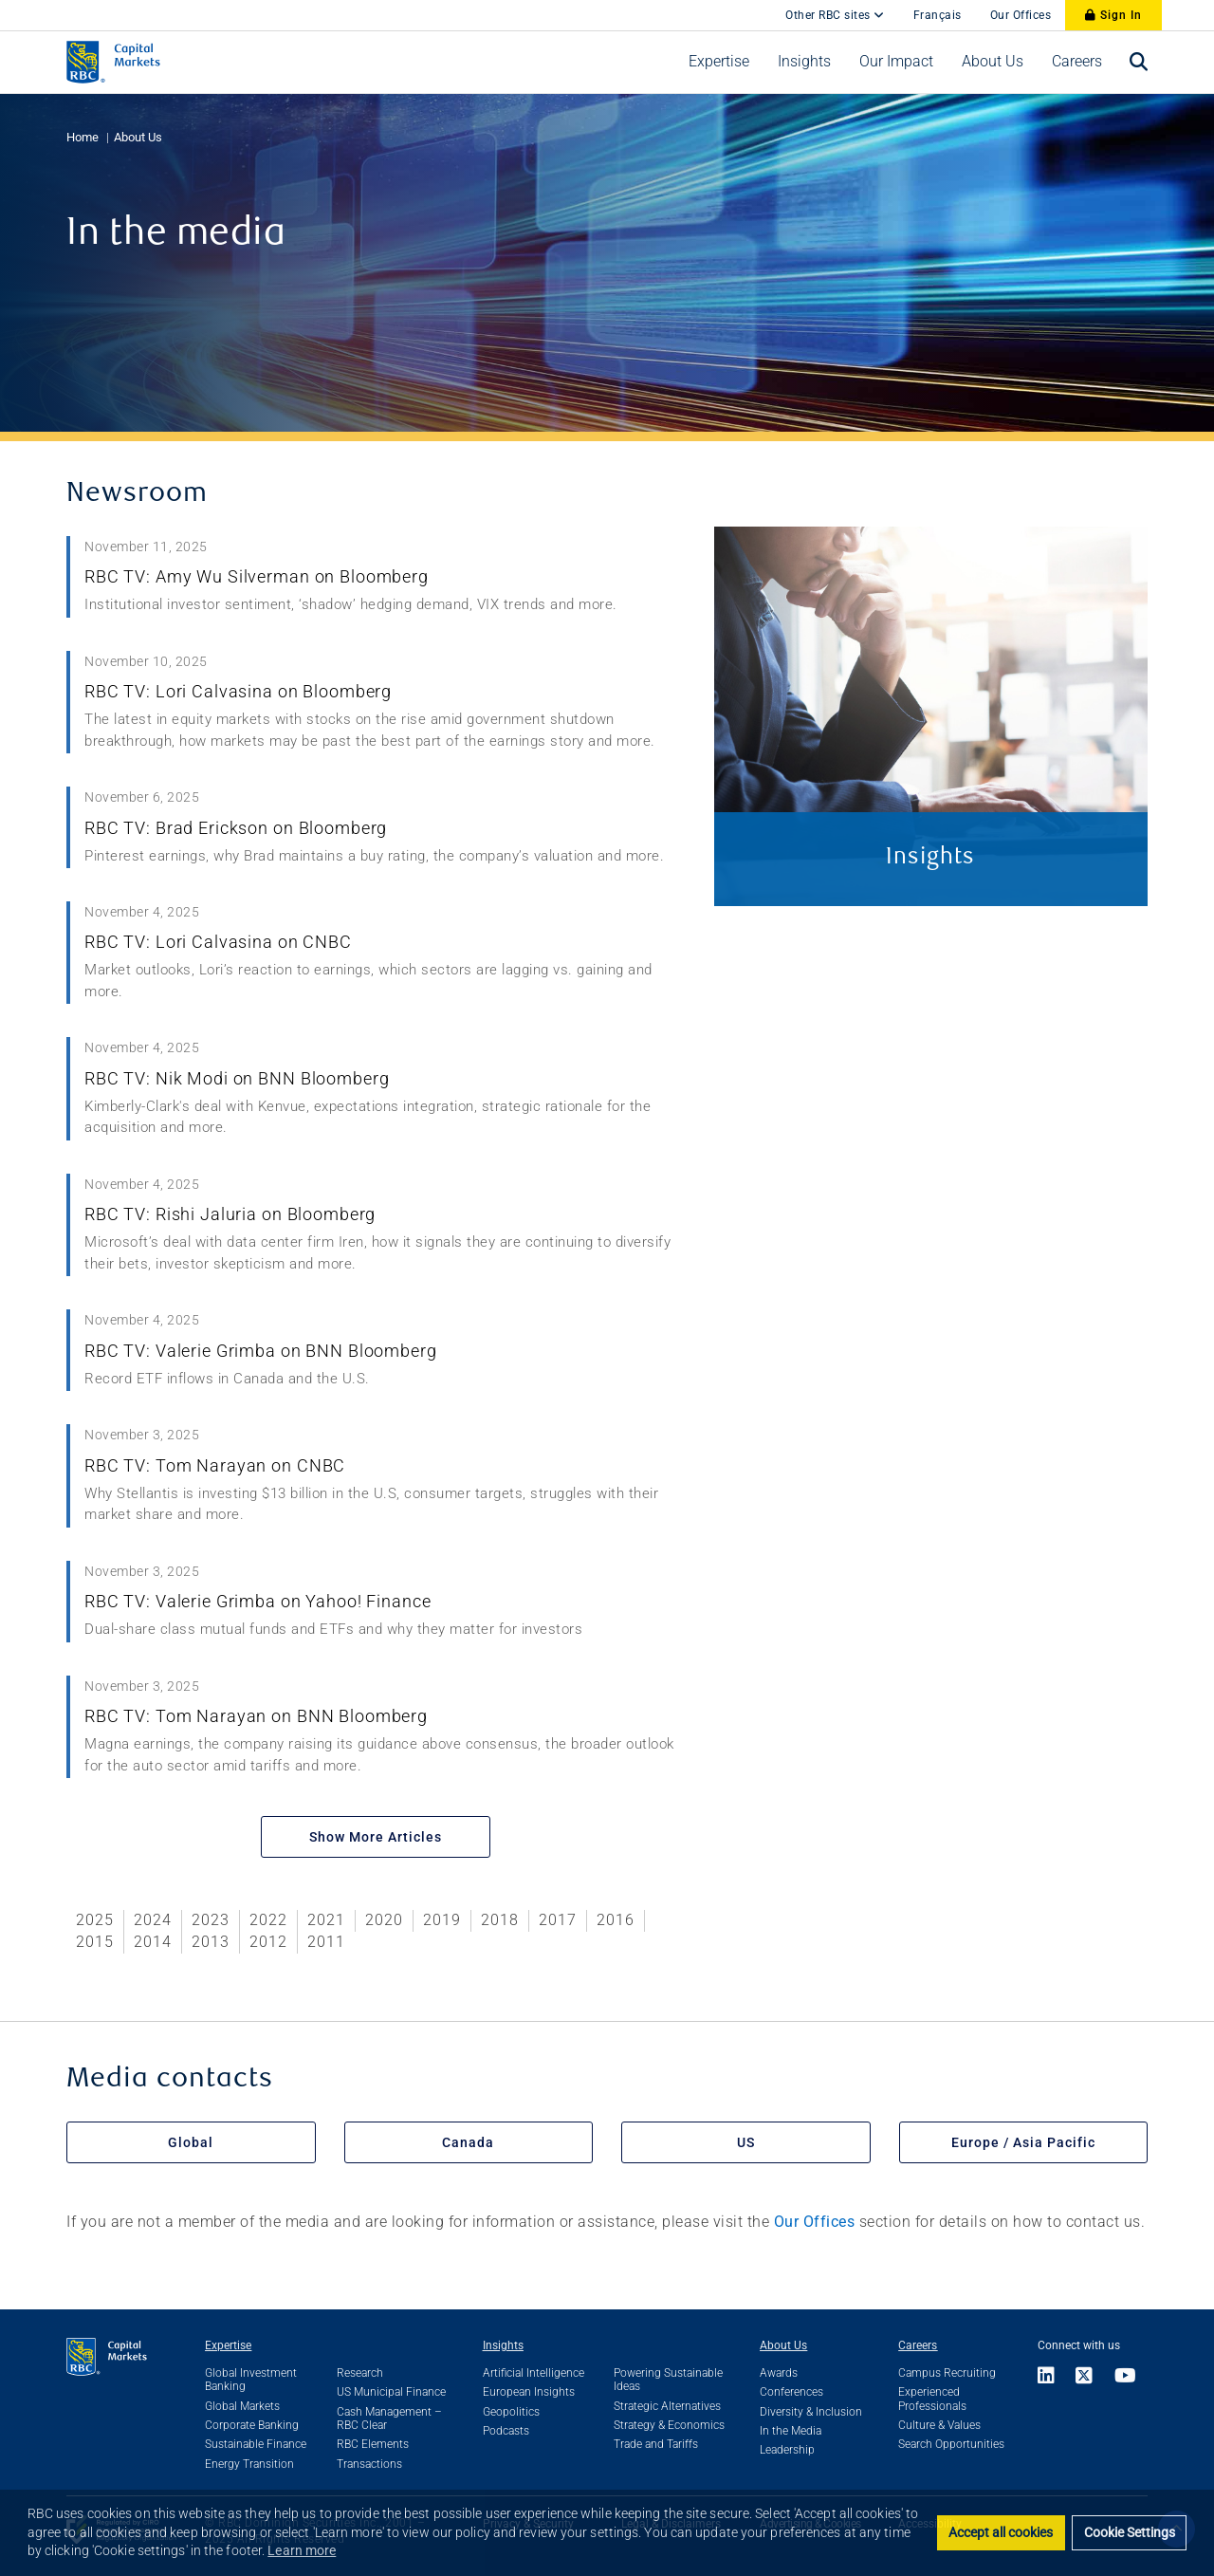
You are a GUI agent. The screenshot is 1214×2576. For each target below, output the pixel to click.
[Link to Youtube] (1126, 2377)
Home (82, 137)
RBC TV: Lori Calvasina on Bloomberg (238, 691)
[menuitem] (718, 61)
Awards (779, 2373)
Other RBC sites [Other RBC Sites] (835, 15)
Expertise (228, 2345)
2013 (211, 1942)
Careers (917, 2345)
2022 (268, 1920)
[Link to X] (1084, 2377)
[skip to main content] (757, 5)
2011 (326, 1942)
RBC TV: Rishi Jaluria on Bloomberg (230, 1214)
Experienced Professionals (932, 2398)
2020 (384, 1920)
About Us (138, 137)
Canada (468, 2142)
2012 (268, 1942)
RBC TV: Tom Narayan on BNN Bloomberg (256, 1716)
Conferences (791, 2392)
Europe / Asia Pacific (1023, 2142)
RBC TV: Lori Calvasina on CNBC (218, 942)
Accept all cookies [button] (1000, 2533)
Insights (503, 2345)
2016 (616, 1920)
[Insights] (804, 61)
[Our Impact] (896, 61)
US (746, 2142)
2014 (153, 1942)
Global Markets (242, 2406)
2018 (500, 1920)
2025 (95, 1920)
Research (360, 2373)
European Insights (529, 2392)
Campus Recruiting (947, 2373)
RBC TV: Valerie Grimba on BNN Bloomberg (260, 1351)
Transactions (369, 2464)
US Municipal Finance (391, 2392)
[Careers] (1077, 61)
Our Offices (1021, 15)
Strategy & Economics (669, 2425)
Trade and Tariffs (656, 2444)
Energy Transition (249, 2464)
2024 (153, 1920)
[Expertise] (718, 61)
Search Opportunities (951, 2444)
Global (190, 2142)
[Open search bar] (1139, 62)
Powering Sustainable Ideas (668, 2379)
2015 (95, 1942)
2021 (326, 1920)
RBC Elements (373, 2444)
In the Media (790, 2430)
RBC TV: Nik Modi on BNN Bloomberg (236, 1078)
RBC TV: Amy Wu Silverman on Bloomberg (256, 576)
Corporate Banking (252, 2425)
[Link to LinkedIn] (1052, 2377)
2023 (211, 1920)
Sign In (1113, 15)
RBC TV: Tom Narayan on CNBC (214, 1465)
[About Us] (992, 61)
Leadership (787, 2449)
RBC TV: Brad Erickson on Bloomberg (235, 828)
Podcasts (506, 2430)
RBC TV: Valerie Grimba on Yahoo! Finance (257, 1601)
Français (937, 15)
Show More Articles (375, 1836)
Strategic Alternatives (667, 2406)
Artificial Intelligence (533, 2373)
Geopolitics (511, 2411)
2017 (558, 1920)
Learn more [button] (301, 2550)
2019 (442, 1920)
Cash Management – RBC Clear (389, 2418)
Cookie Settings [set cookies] (1129, 2533)
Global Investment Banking (251, 2379)
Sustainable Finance (255, 2444)
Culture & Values (939, 2425)
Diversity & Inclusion (811, 2411)
